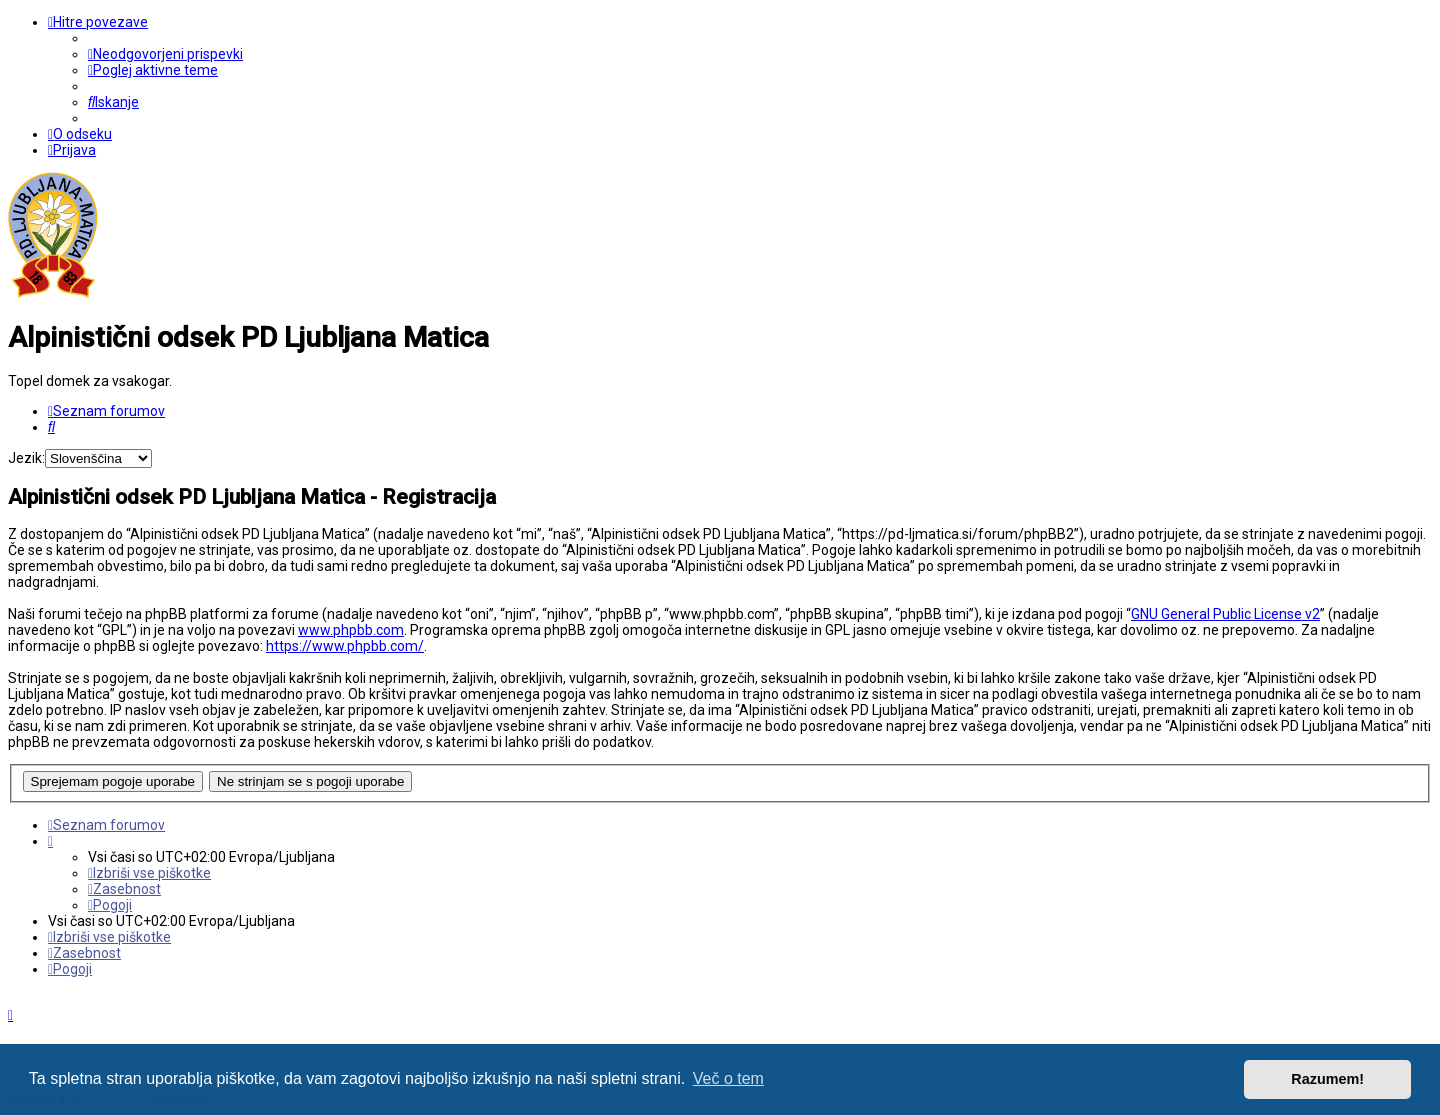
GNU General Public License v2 (1225, 614)
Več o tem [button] (728, 1078)
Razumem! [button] (1327, 1079)
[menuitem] (165, 54)
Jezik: (26, 458)
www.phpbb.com (351, 630)
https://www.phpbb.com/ (345, 646)
